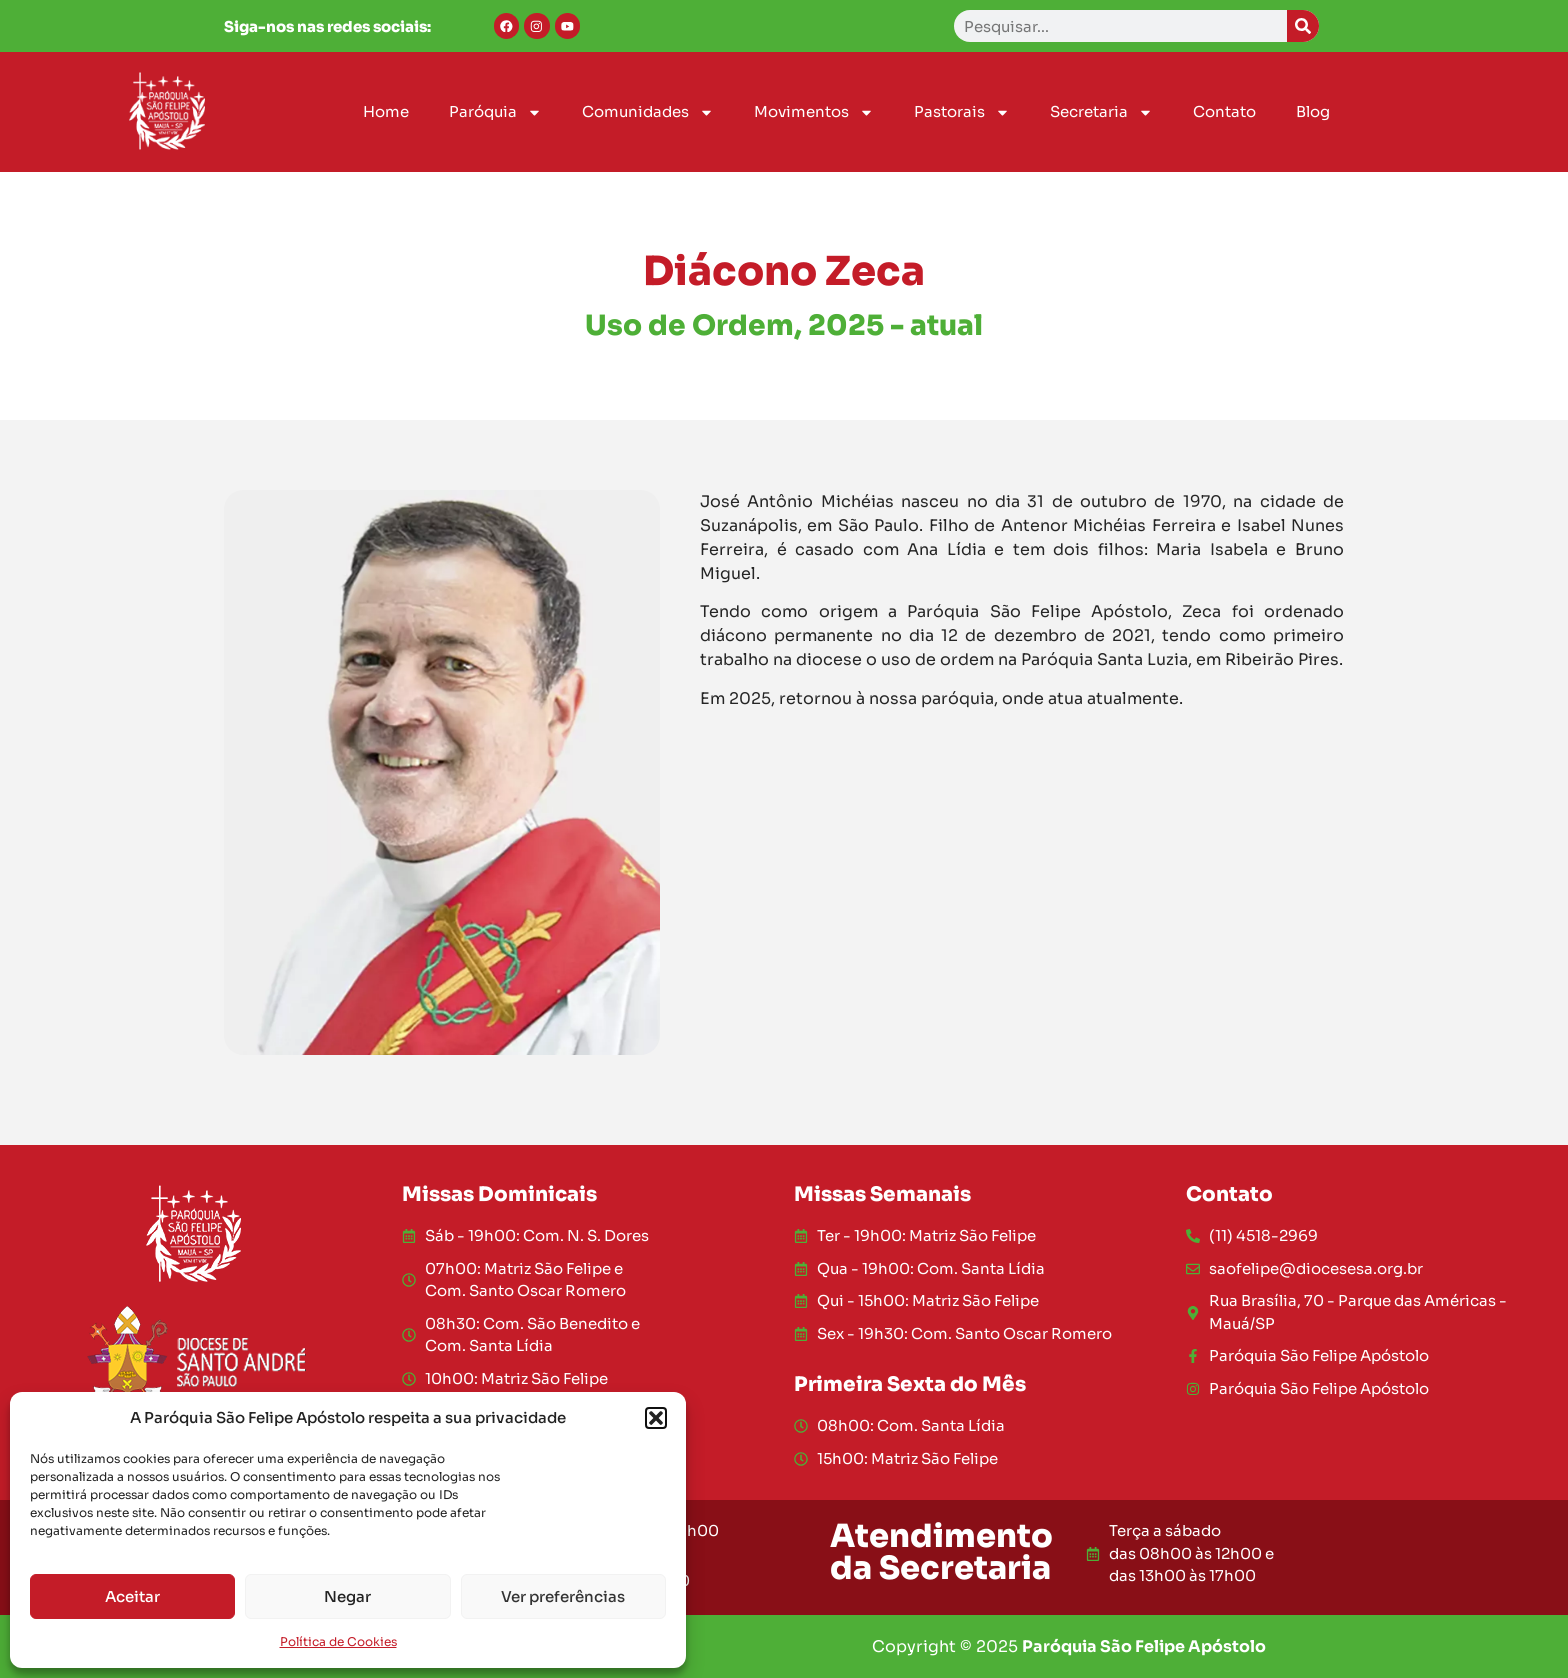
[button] (656, 1418)
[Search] (1303, 26)
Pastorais (962, 112)
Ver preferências (563, 1596)
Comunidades (648, 112)
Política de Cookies (338, 1641)
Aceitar (132, 1596)
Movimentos (814, 112)
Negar (347, 1596)
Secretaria (1101, 112)
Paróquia (495, 112)
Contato (1224, 111)
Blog (1313, 111)
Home (386, 111)
